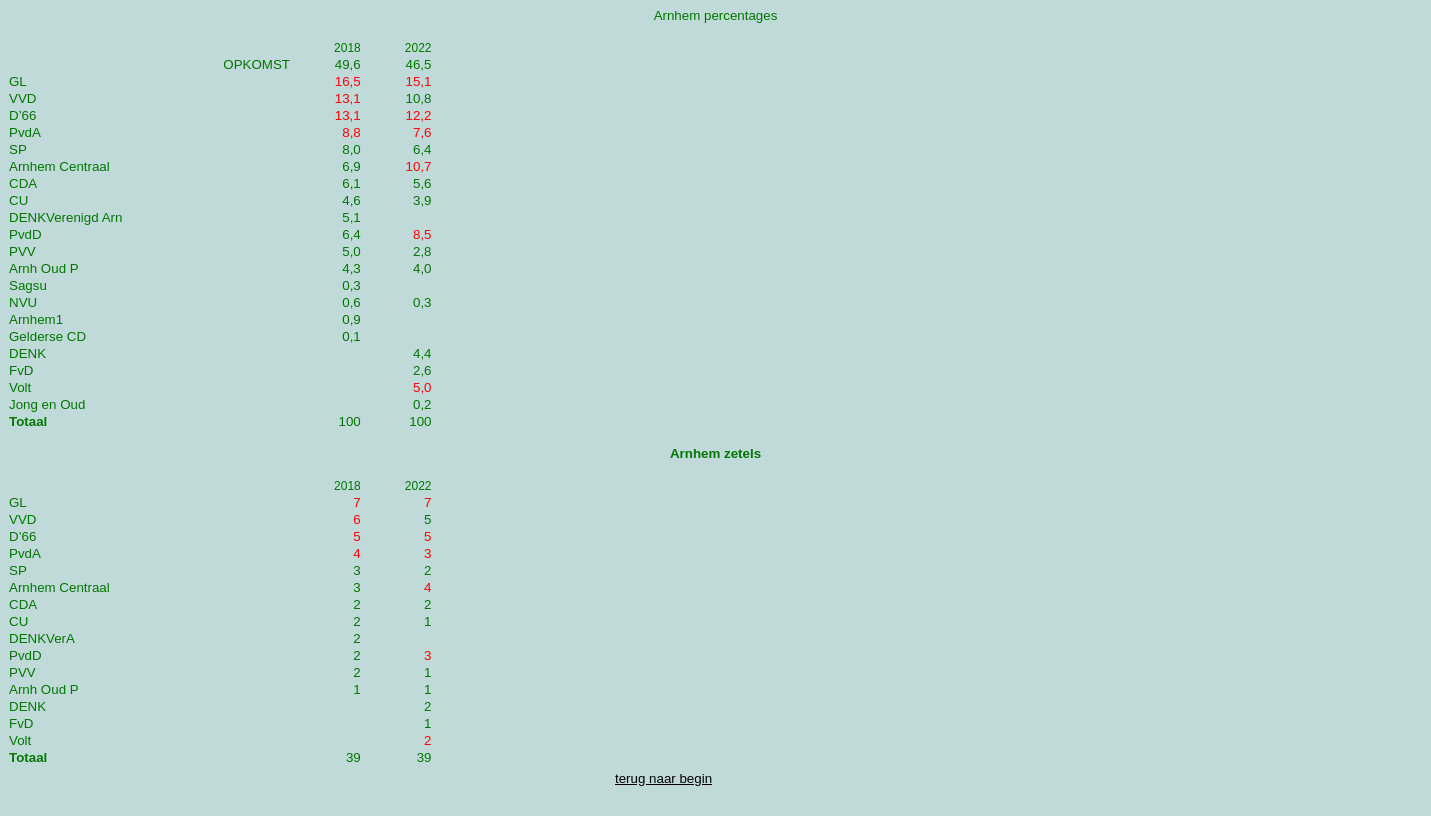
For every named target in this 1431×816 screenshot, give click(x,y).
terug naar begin (663, 778)
